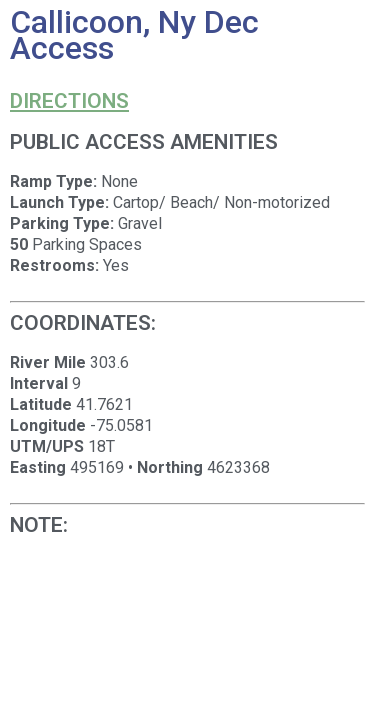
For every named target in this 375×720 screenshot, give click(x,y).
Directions (69, 101)
